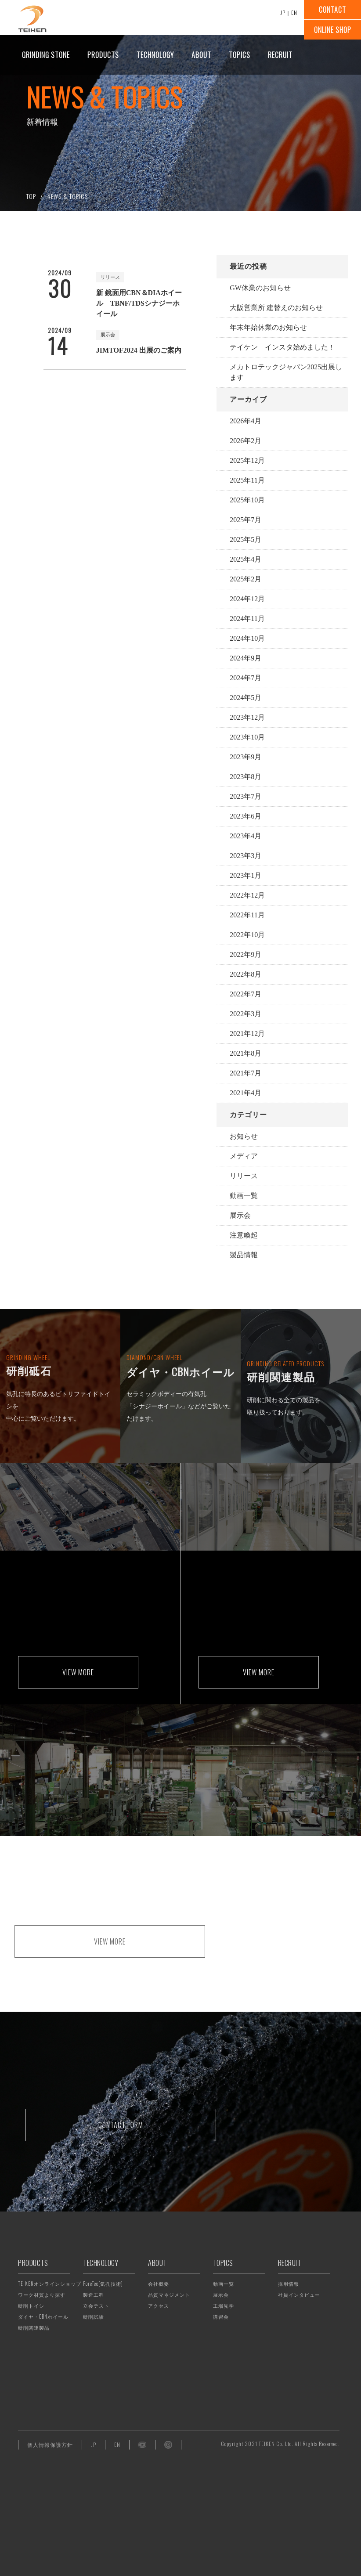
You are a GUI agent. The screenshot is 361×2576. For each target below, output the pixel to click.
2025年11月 (247, 480)
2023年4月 (245, 836)
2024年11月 (247, 618)
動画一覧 (244, 1195)
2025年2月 (245, 579)
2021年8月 (245, 1053)
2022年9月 (245, 954)
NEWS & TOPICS (67, 196)
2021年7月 (245, 1073)
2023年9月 (245, 757)
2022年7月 (245, 994)
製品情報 (244, 1255)
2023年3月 (245, 855)
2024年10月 (247, 638)
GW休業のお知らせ (260, 288)
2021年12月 (247, 1033)
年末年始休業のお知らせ (268, 327)
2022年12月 (247, 895)
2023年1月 (245, 875)
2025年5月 (245, 539)
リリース (244, 1176)
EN (294, 12)
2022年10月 (247, 934)
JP (282, 12)
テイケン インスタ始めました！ (282, 347)
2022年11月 (247, 915)
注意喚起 (244, 1235)
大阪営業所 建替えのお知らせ (276, 307)
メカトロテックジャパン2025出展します (286, 372)
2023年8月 (245, 776)
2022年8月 (245, 974)
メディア (244, 1156)
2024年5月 (245, 697)
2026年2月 (245, 440)
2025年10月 (247, 500)
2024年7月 (245, 678)
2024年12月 (247, 599)
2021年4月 (245, 1093)
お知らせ (244, 1136)
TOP (31, 196)
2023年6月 (245, 816)
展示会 (240, 1215)
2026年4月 (245, 421)
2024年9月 (245, 658)
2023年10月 (247, 737)
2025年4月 (245, 559)
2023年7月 (245, 796)
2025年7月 (245, 519)
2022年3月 (245, 1013)
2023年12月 (247, 717)
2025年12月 (247, 460)
